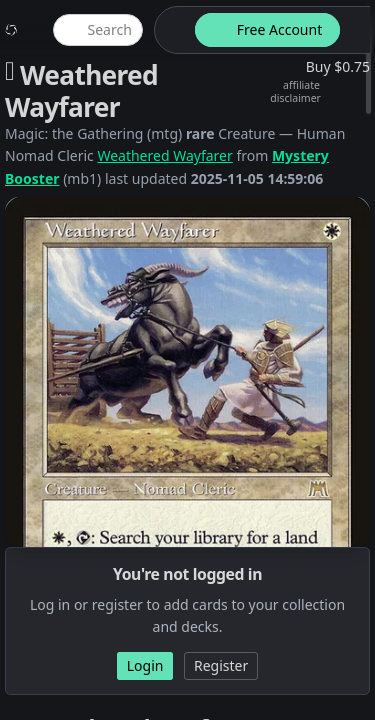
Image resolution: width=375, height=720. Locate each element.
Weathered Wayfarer (164, 155)
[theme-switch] (171, 30)
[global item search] (98, 30)
